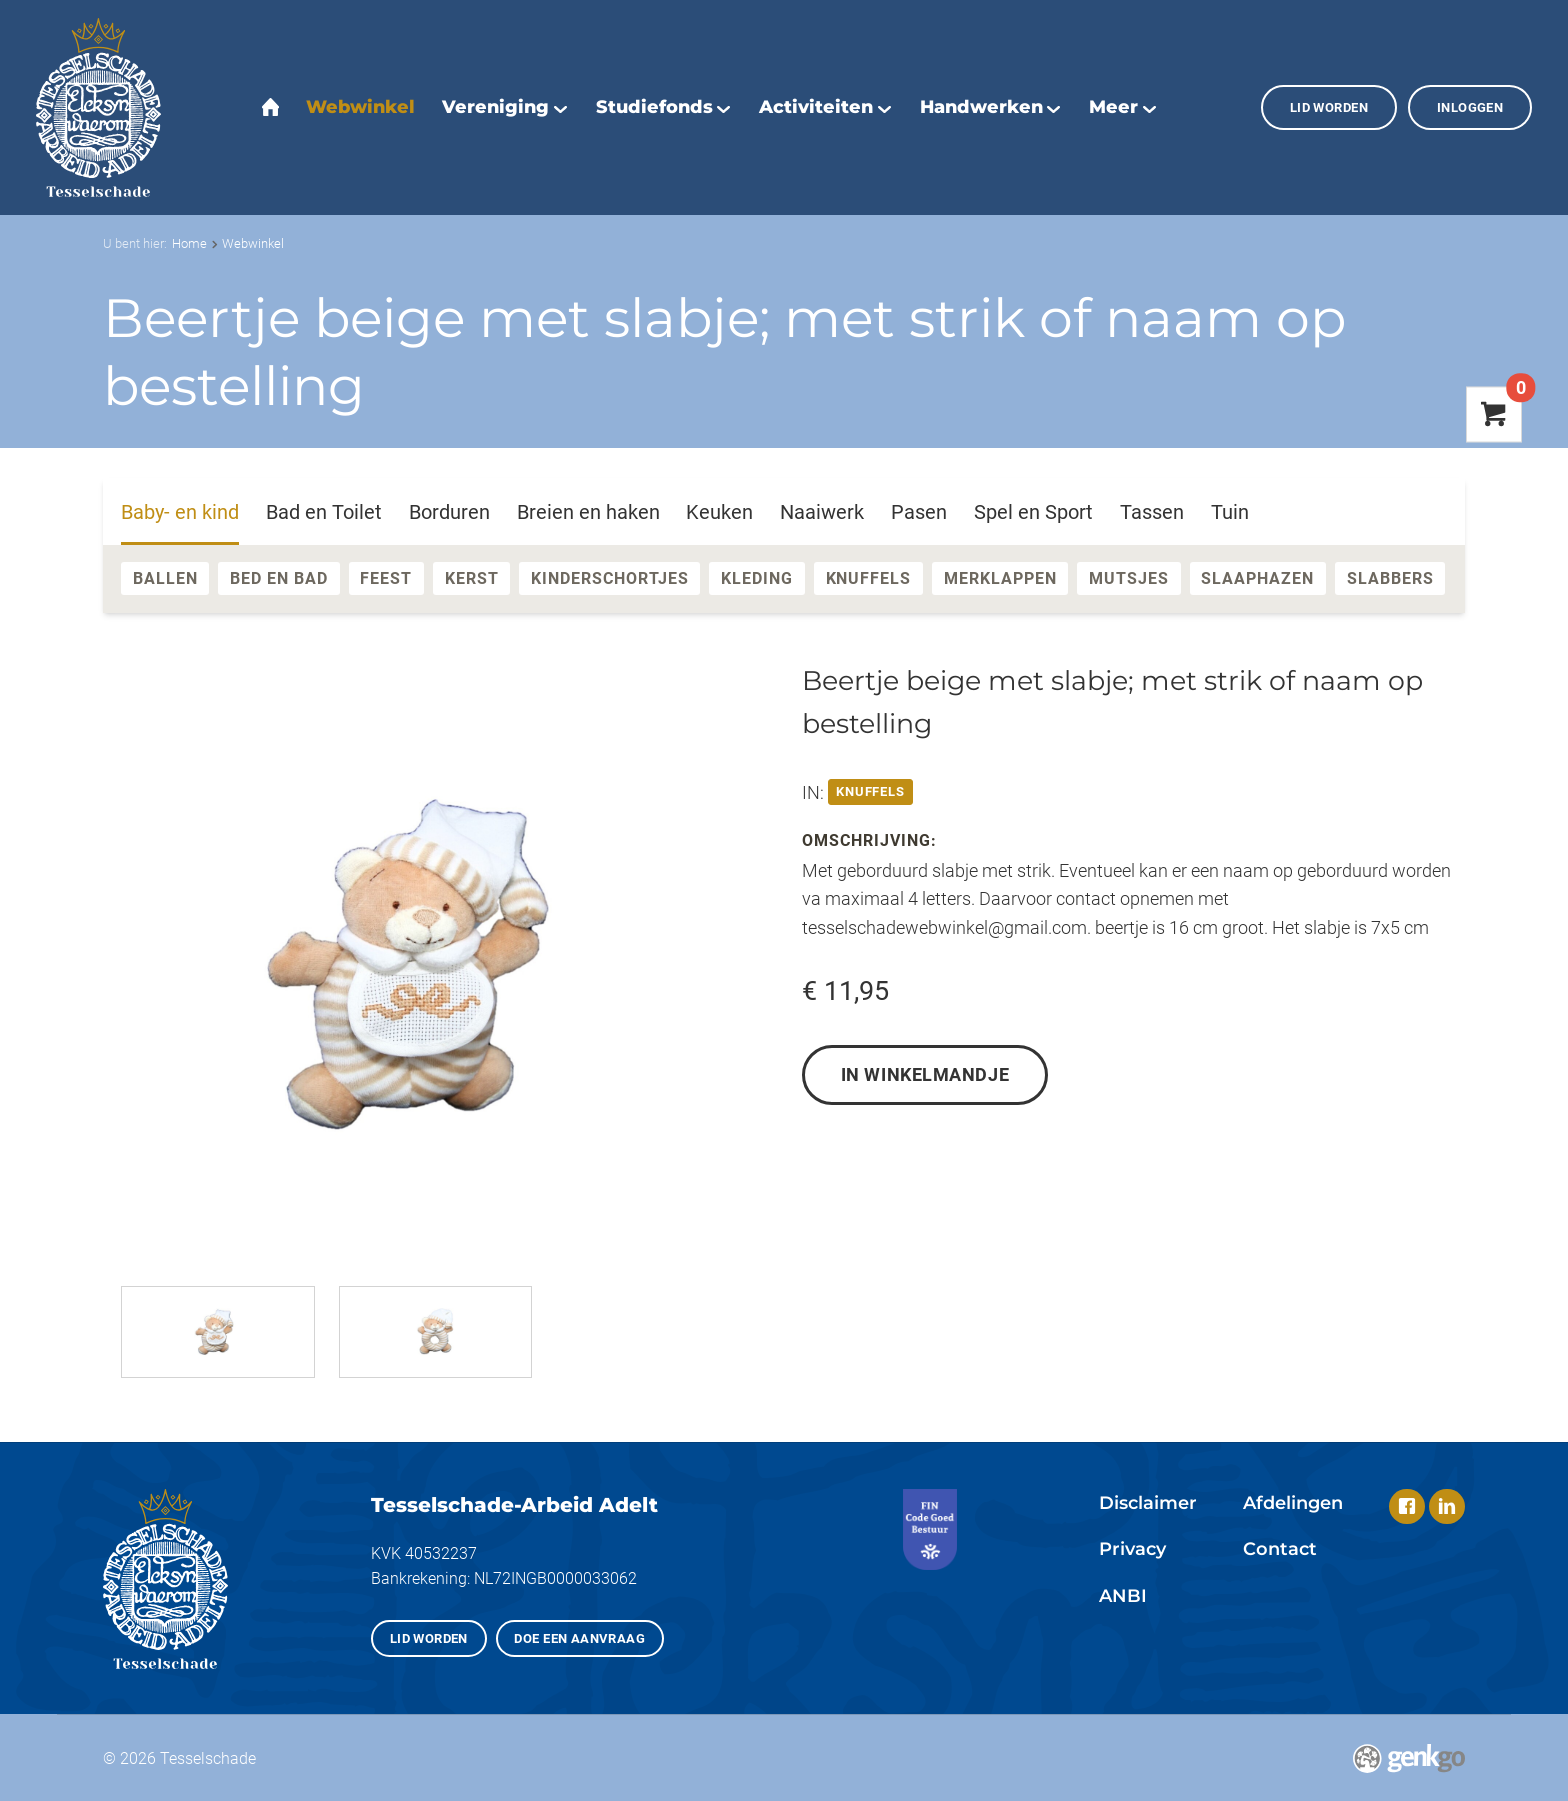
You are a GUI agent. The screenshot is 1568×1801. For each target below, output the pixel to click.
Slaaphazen (1257, 578)
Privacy (1132, 1548)
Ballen (165, 578)
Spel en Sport (1033, 512)
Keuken (719, 512)
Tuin (1230, 512)
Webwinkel (253, 243)
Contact (1280, 1548)
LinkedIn (1447, 1507)
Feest (386, 578)
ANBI (1123, 1595)
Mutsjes (1129, 578)
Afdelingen (1293, 1502)
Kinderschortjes (610, 578)
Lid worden (1329, 107)
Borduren (449, 512)
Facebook (1407, 1507)
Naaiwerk (822, 512)
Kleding (757, 578)
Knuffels (869, 578)
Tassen (1152, 512)
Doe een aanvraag (579, 1638)
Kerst (472, 578)
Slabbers (1390, 578)
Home (189, 243)
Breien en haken (588, 512)
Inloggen (1470, 107)
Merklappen (1000, 578)
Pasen (919, 512)
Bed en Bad (279, 578)
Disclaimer (1148, 1502)
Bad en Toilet (324, 512)
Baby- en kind (180, 512)
